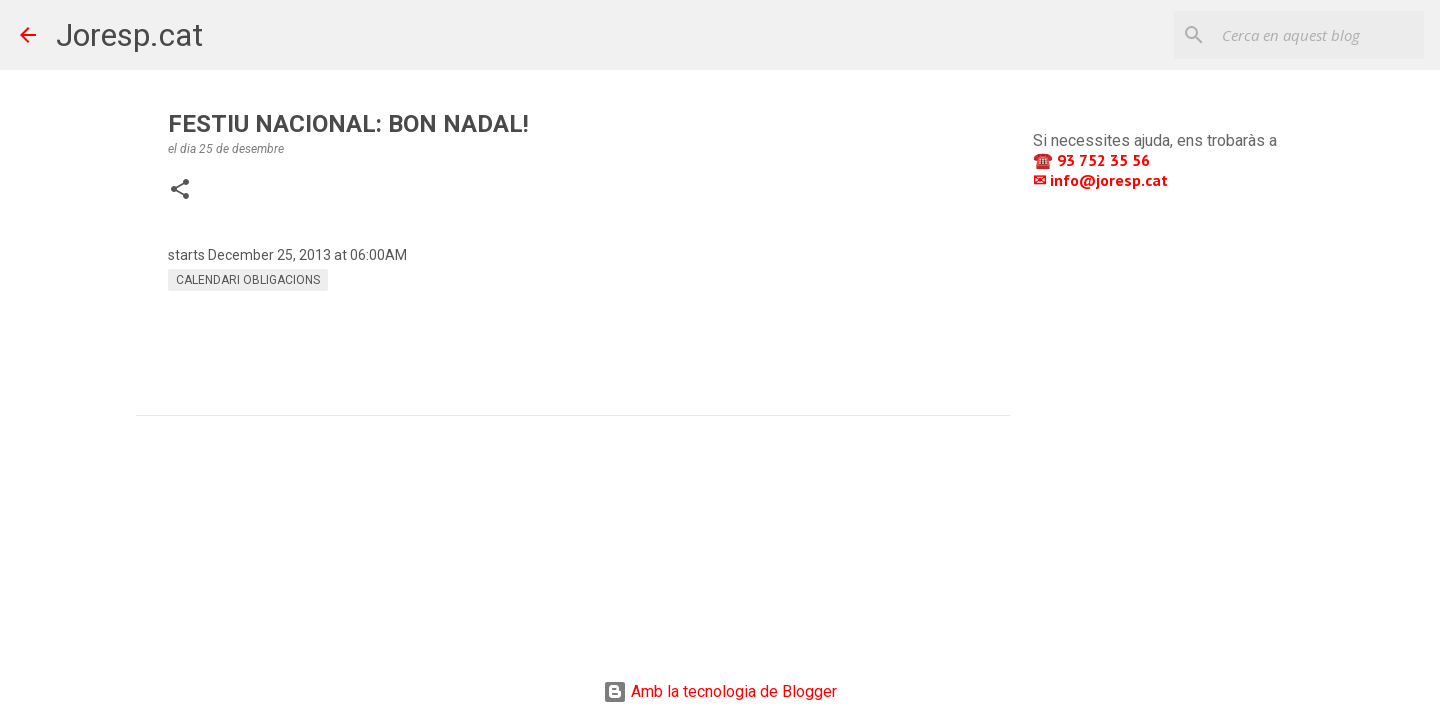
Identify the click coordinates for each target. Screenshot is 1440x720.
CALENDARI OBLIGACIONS (248, 280)
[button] (180, 191)
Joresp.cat (129, 35)
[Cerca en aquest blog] (1319, 35)
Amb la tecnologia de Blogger (720, 691)
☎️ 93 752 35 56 (1093, 160)
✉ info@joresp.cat (1102, 180)
